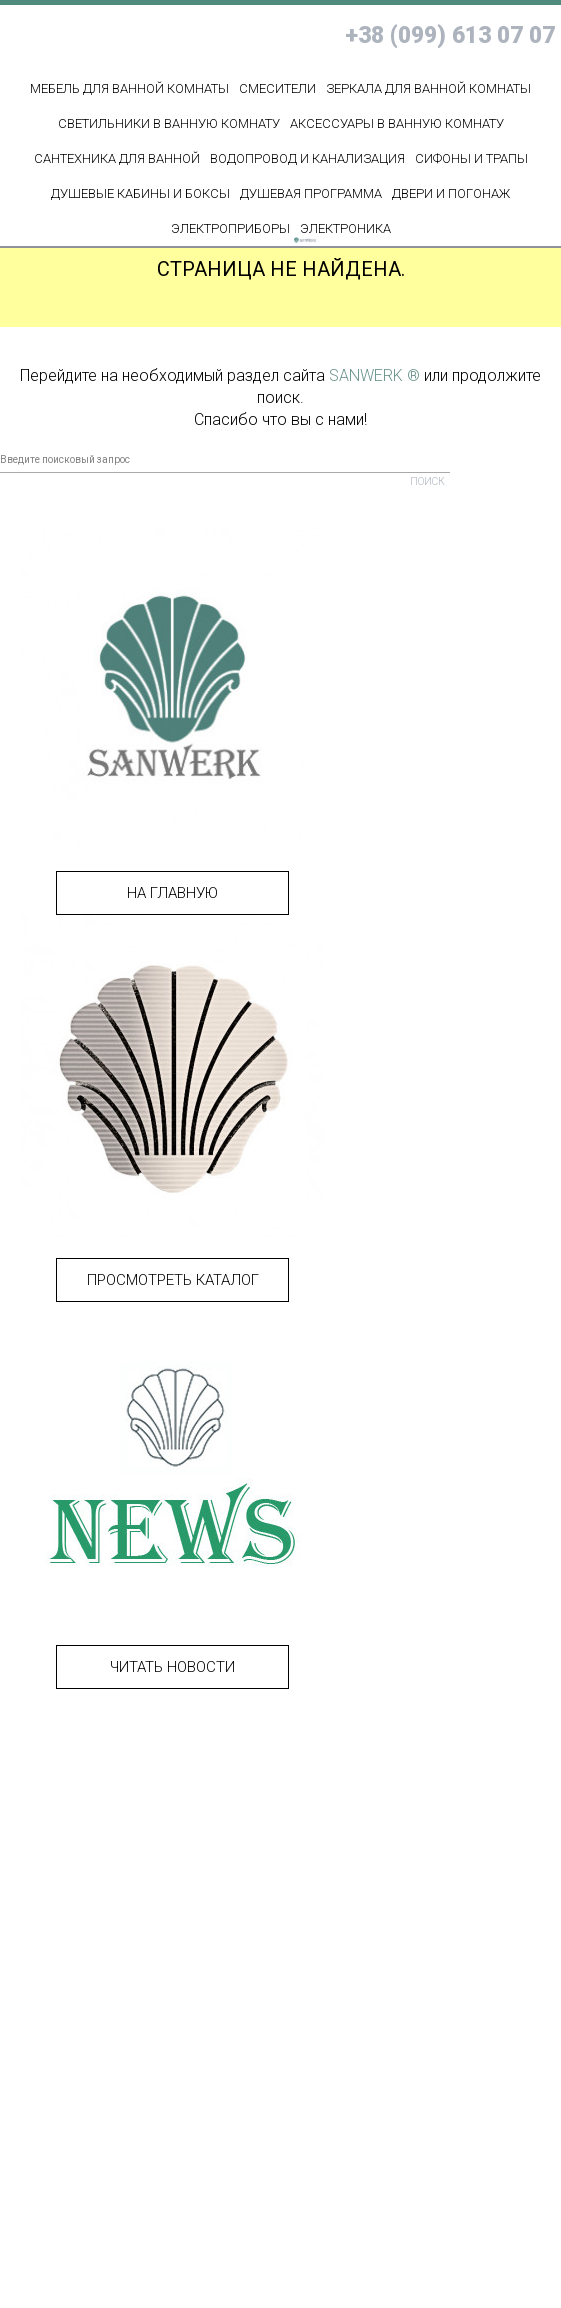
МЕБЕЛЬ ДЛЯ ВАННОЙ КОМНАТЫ (129, 88)
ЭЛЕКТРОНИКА (345, 228)
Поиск (427, 481)
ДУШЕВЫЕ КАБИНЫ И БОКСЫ (140, 193)
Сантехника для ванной (117, 158)
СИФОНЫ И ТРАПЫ (471, 158)
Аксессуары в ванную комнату (397, 123)
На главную (172, 893)
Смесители (277, 88)
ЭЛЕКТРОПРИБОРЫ (230, 228)
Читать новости (172, 1667)
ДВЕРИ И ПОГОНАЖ (451, 193)
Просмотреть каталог (173, 1280)
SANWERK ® (374, 375)
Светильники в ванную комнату (169, 123)
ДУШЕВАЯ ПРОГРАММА (311, 193)
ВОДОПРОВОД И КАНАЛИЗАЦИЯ (307, 158)
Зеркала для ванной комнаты (428, 88)
